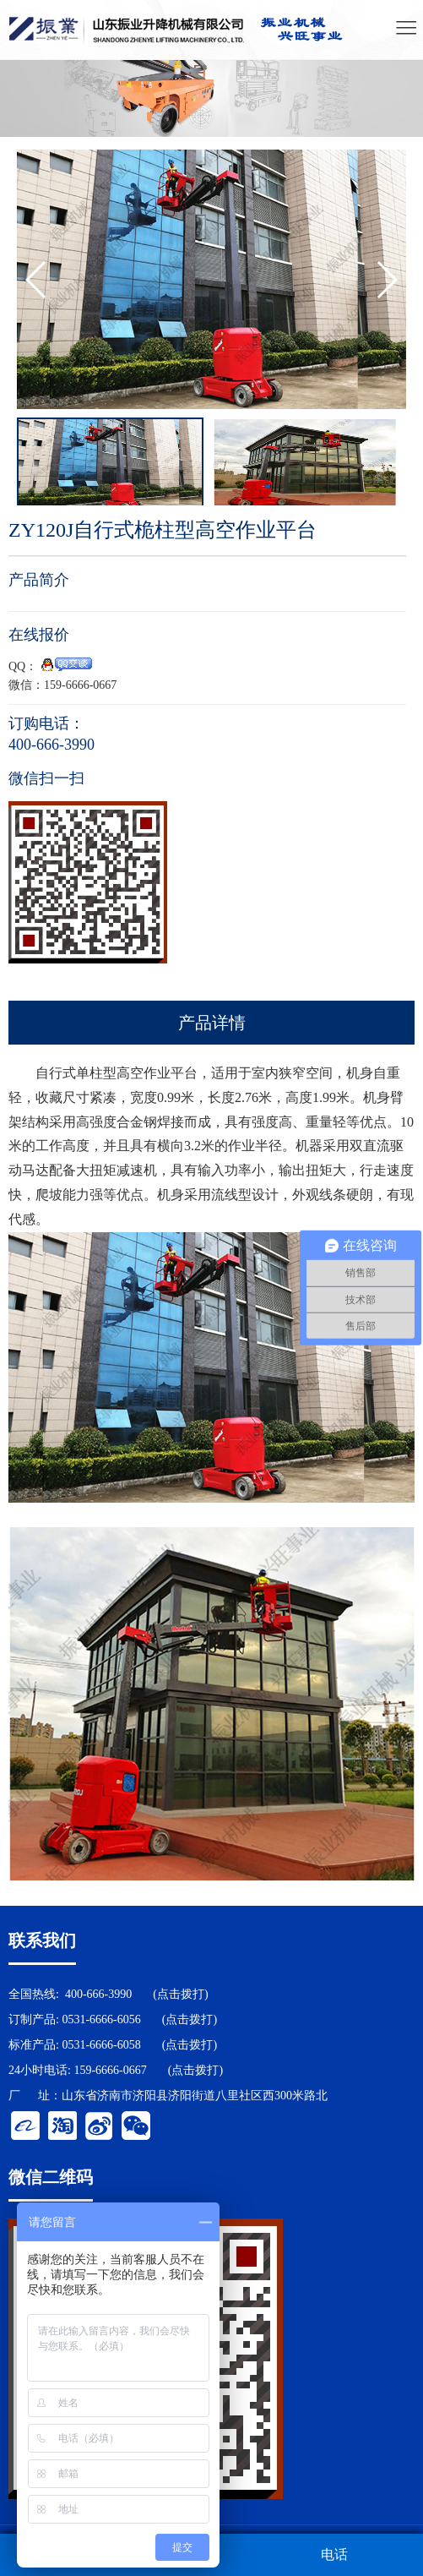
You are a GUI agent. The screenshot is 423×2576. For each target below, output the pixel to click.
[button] (386, 279)
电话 (334, 2554)
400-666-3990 (98, 1994)
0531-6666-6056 (101, 2019)
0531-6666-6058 (101, 2044)
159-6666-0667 (109, 2070)
